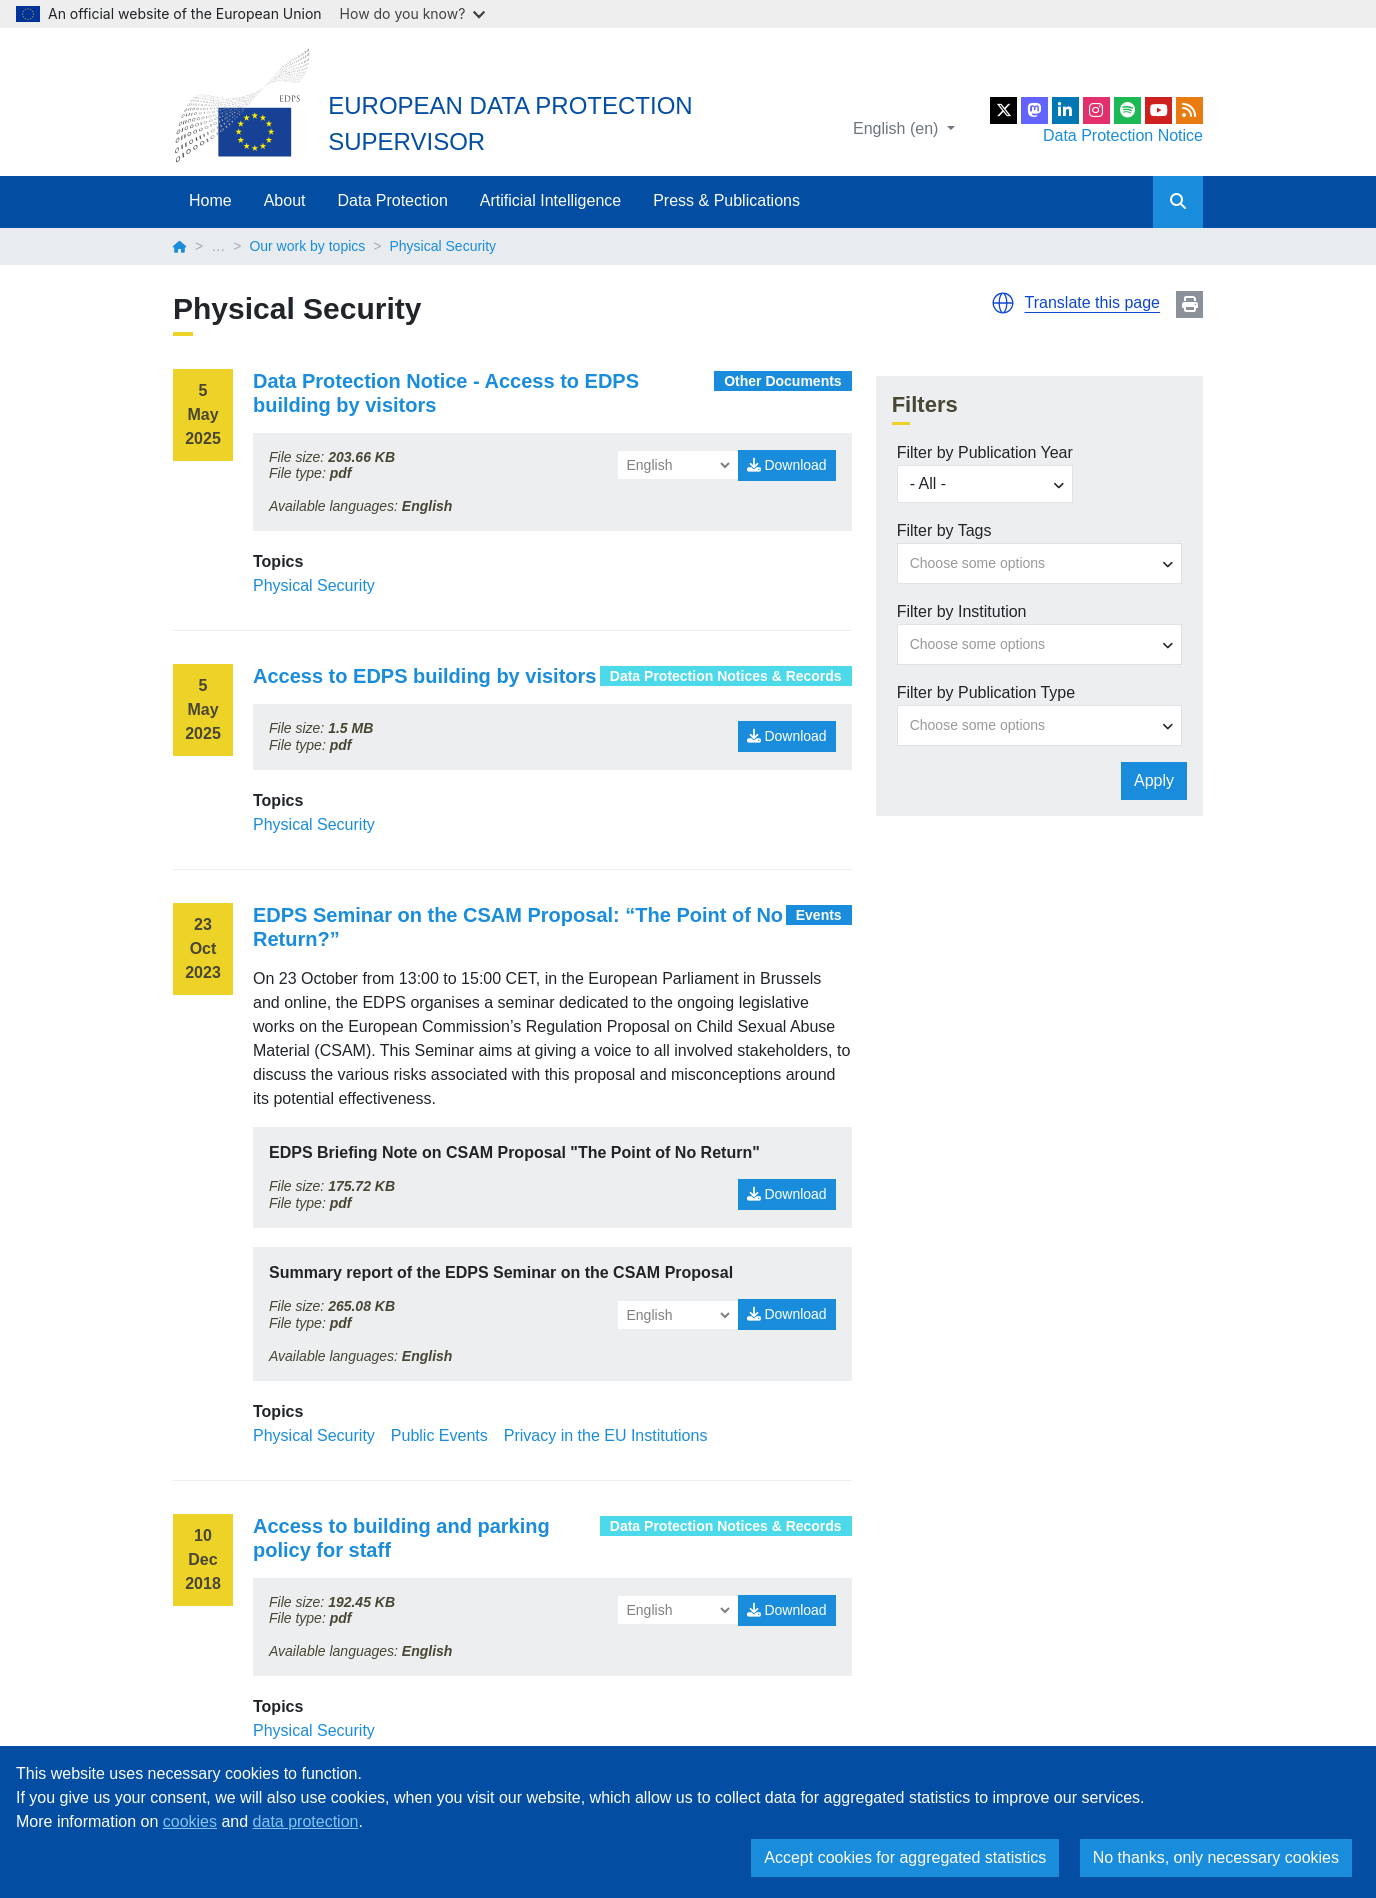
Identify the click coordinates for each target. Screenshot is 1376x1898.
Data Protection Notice (1123, 135)
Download (787, 465)
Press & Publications (726, 200)
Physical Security (314, 585)
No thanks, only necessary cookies (1216, 1857)
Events (819, 915)
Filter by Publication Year (985, 452)
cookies (190, 1821)
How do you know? (413, 13)
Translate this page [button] (1092, 302)
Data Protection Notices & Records (726, 676)
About (285, 200)
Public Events (439, 1435)
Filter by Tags (944, 530)
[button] (1003, 303)
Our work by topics (307, 246)
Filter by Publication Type (986, 692)
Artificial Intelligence (550, 200)
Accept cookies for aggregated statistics (905, 1857)
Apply (1154, 780)
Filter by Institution (962, 611)
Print (1189, 304)
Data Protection (393, 200)
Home (210, 200)
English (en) (898, 128)
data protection (306, 1821)
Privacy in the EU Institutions (606, 1435)
